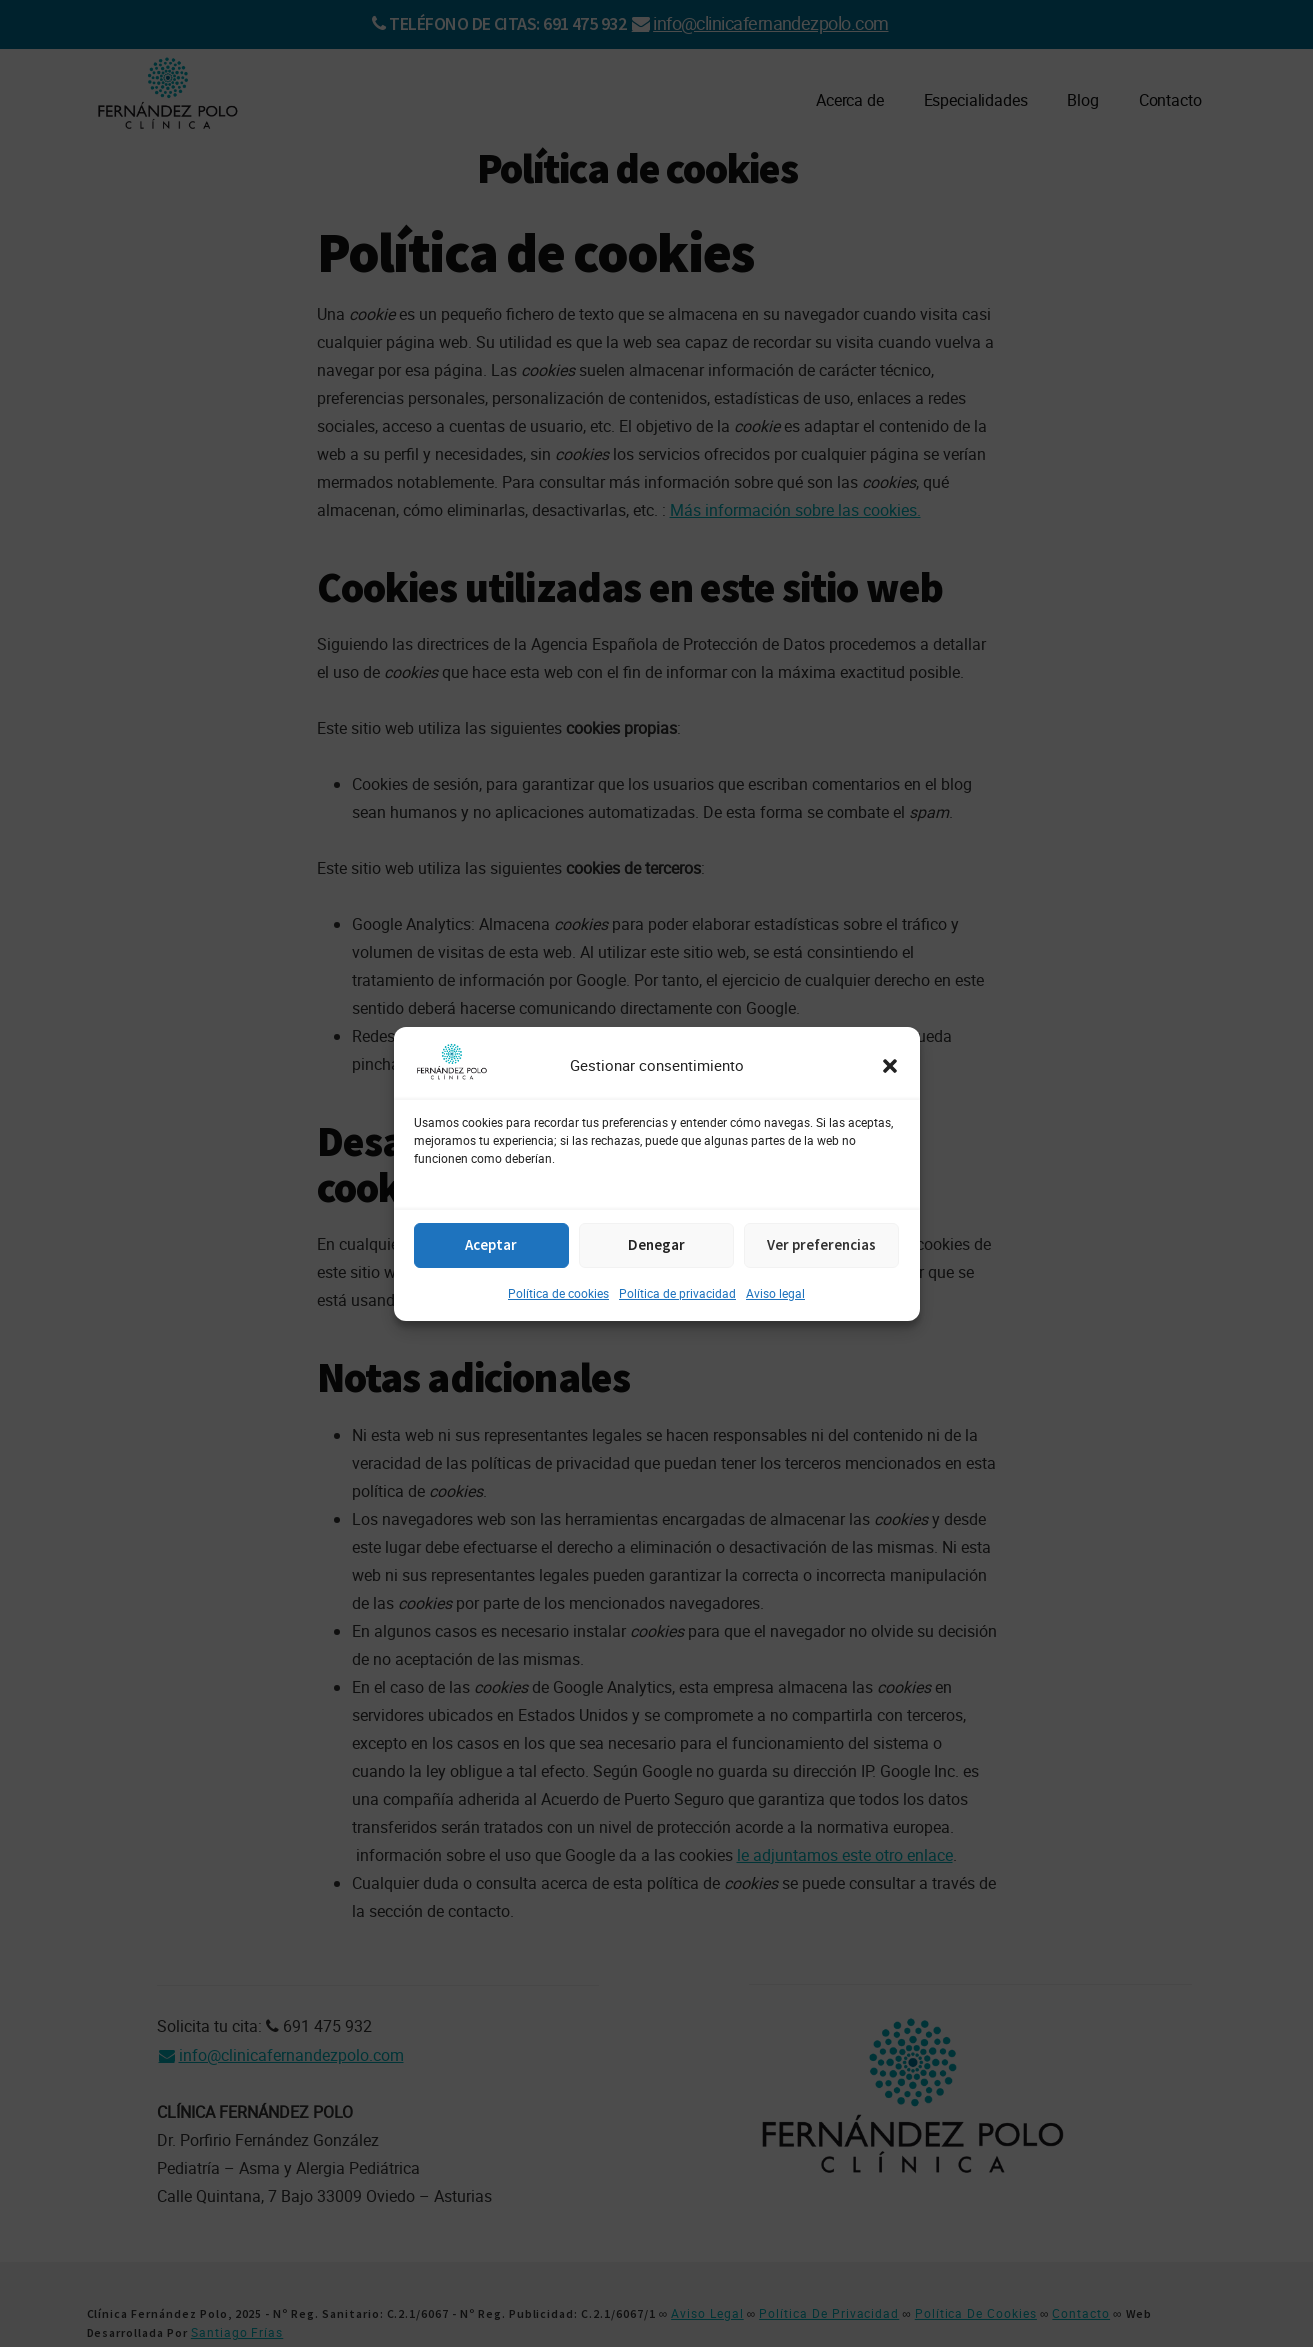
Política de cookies (558, 1293)
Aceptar (491, 1244)
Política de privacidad (677, 1293)
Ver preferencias (821, 1244)
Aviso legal (775, 1293)
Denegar (656, 1244)
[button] (890, 1066)
